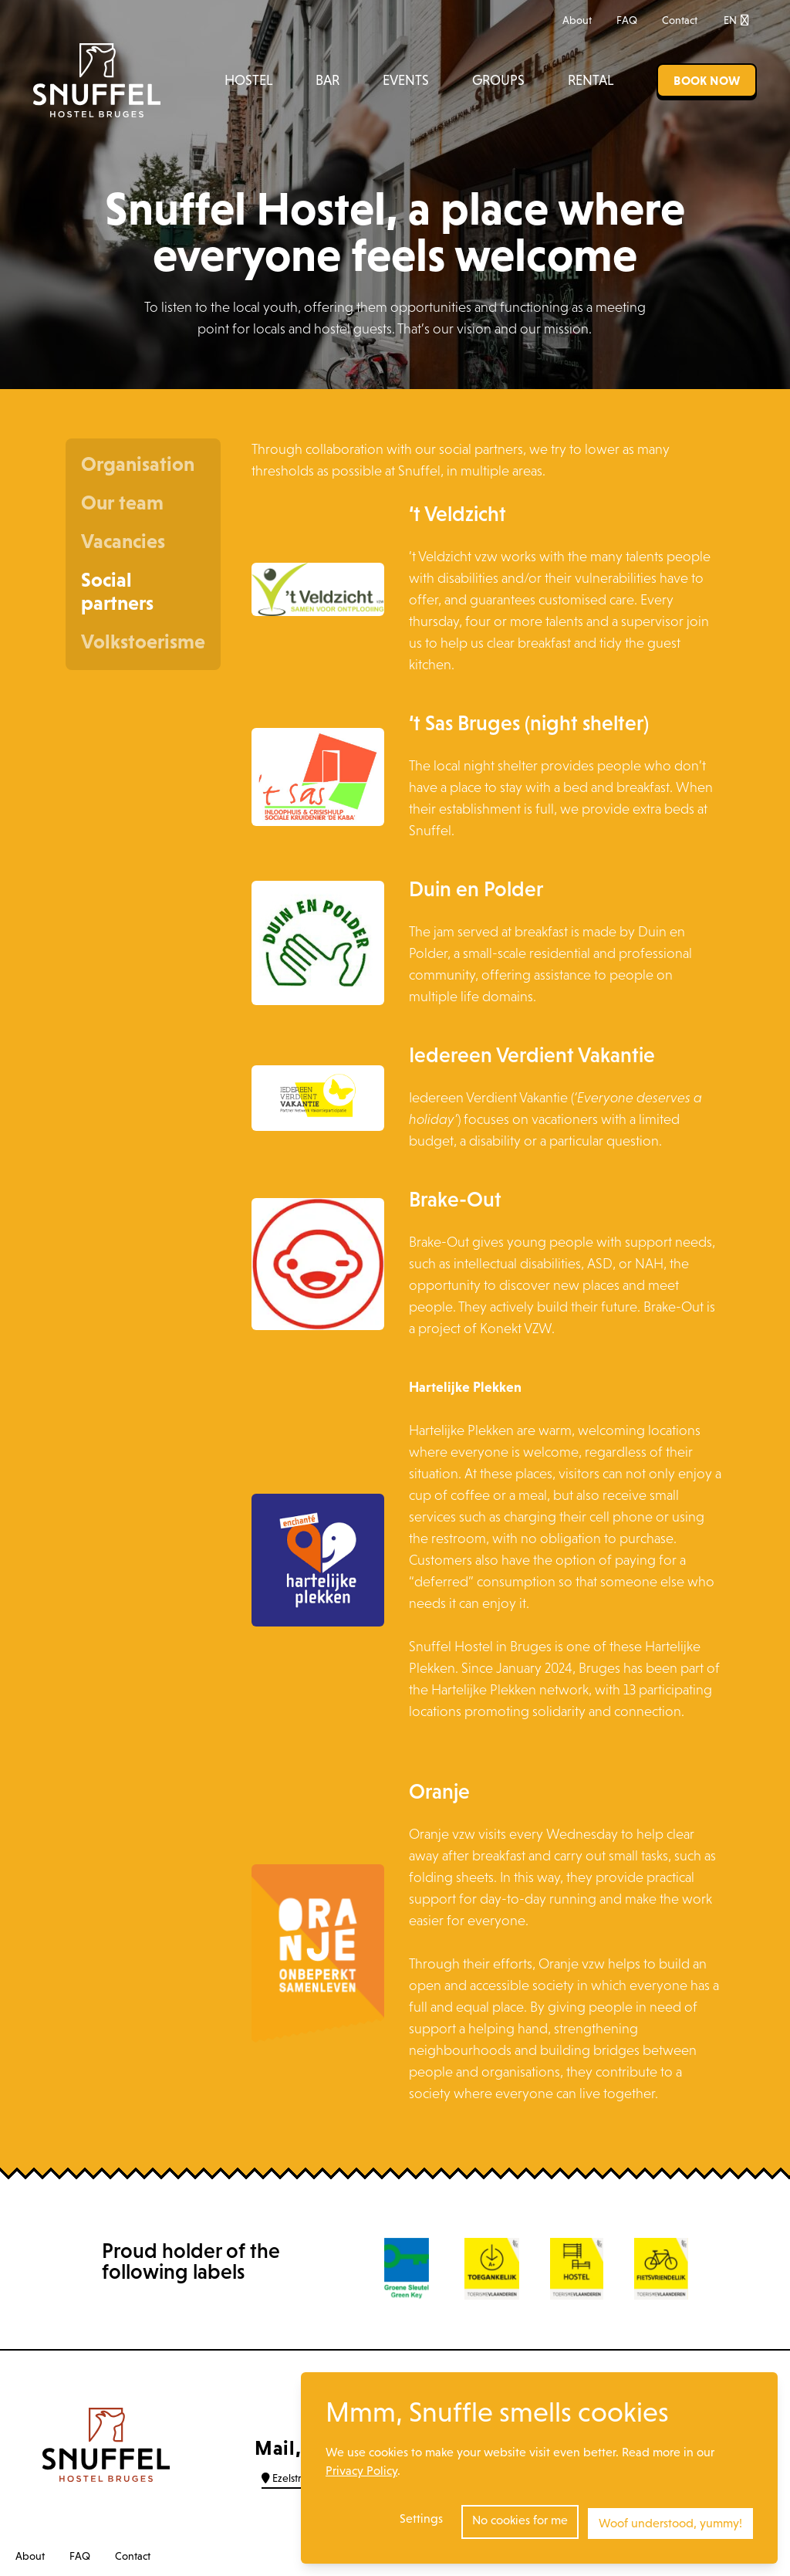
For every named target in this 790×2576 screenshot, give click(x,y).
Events (406, 80)
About (577, 20)
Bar (327, 80)
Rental (590, 80)
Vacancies (123, 541)
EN (736, 20)
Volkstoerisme (143, 641)
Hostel (248, 80)
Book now (707, 80)
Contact (679, 20)
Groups (498, 80)
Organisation (137, 464)
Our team (122, 502)
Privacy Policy (361, 2473)
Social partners (117, 591)
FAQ (626, 20)
